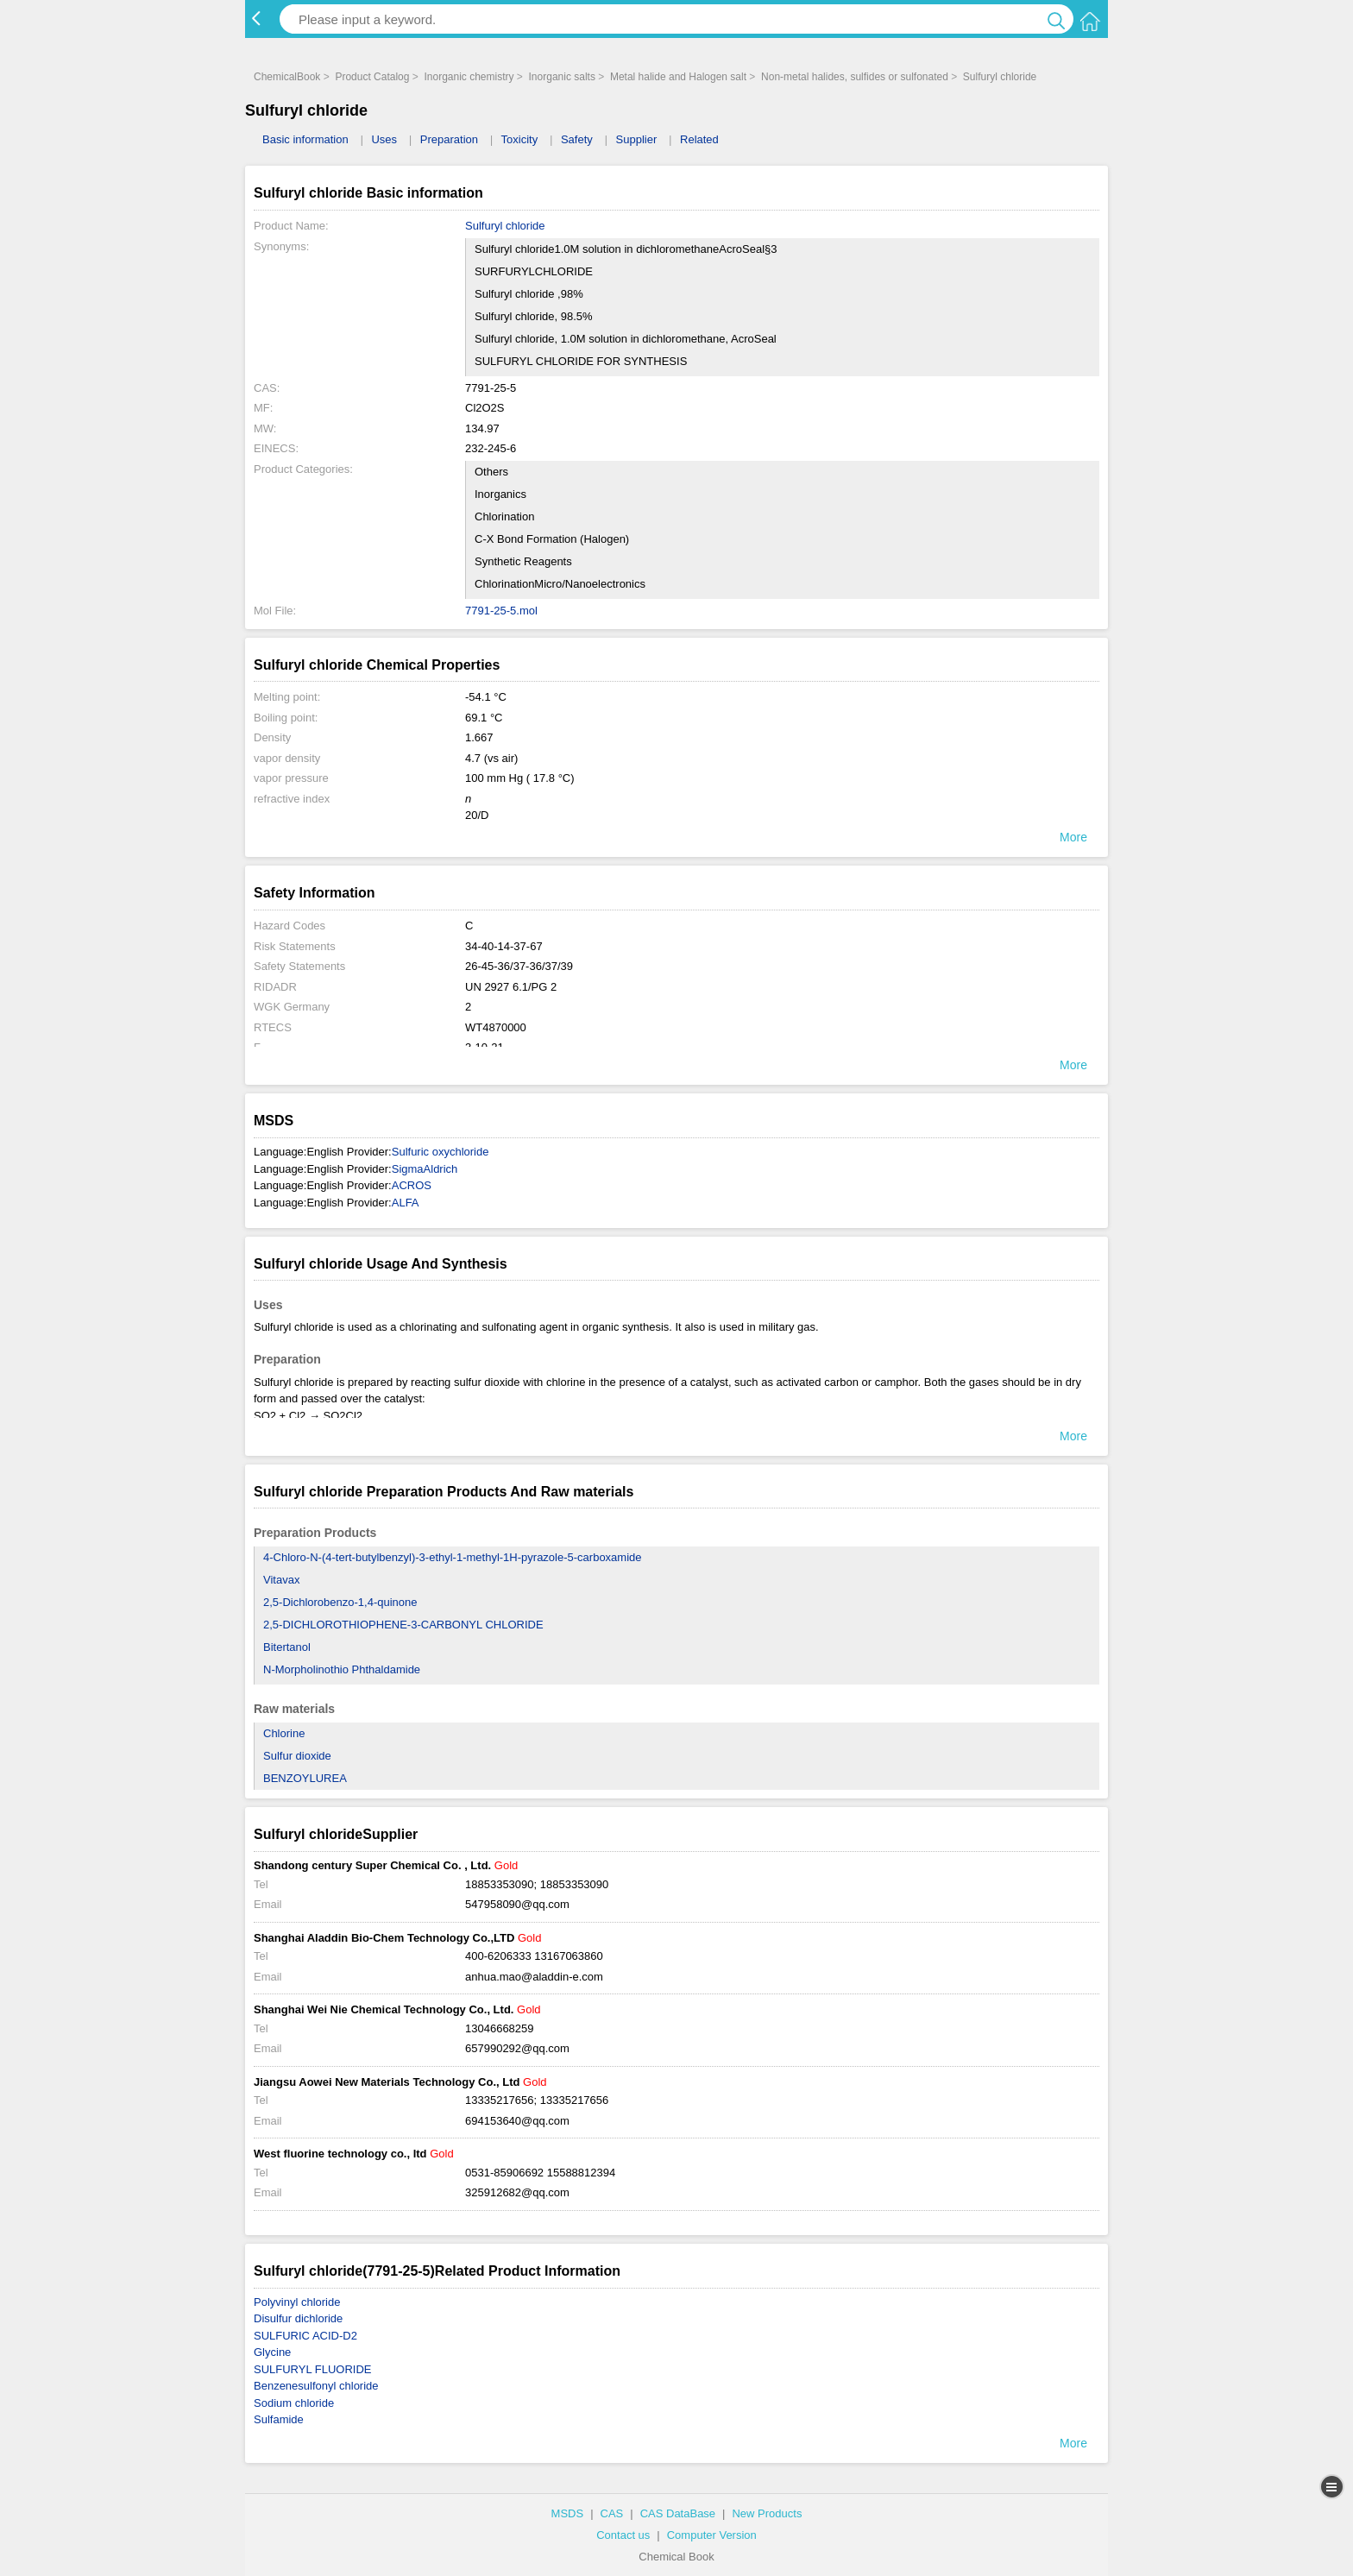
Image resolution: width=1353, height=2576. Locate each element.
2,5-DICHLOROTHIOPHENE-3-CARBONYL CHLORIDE (403, 1624)
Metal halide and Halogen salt (678, 77)
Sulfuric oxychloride (440, 1151)
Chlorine (284, 1733)
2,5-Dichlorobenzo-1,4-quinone (340, 1602)
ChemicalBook (287, 77)
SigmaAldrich (425, 1168)
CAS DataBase (677, 2513)
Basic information (305, 139)
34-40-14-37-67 (504, 946)
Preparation (449, 139)
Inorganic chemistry (468, 77)
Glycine (272, 2352)
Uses (384, 139)
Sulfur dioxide (297, 1755)
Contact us (623, 2535)
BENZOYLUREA (305, 1778)
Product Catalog (372, 77)
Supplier (637, 139)
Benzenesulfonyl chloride (316, 2385)
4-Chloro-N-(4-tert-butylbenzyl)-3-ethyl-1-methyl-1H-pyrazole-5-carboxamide (452, 1557)
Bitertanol (287, 1647)
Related (699, 139)
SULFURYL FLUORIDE (313, 2369)
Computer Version (712, 2535)
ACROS (411, 1185)
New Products (767, 2513)
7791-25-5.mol (501, 610)
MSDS (567, 2513)
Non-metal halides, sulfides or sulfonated (854, 77)
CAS (612, 2513)
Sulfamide (279, 2419)
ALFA (405, 1202)
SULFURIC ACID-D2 (305, 2335)
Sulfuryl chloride (999, 77)
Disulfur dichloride (298, 2318)
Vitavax (281, 1579)
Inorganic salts (562, 77)
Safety (577, 139)
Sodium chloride (294, 2402)
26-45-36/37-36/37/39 (519, 966)
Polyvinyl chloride (297, 2302)
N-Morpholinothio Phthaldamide (341, 1669)
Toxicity (519, 139)
